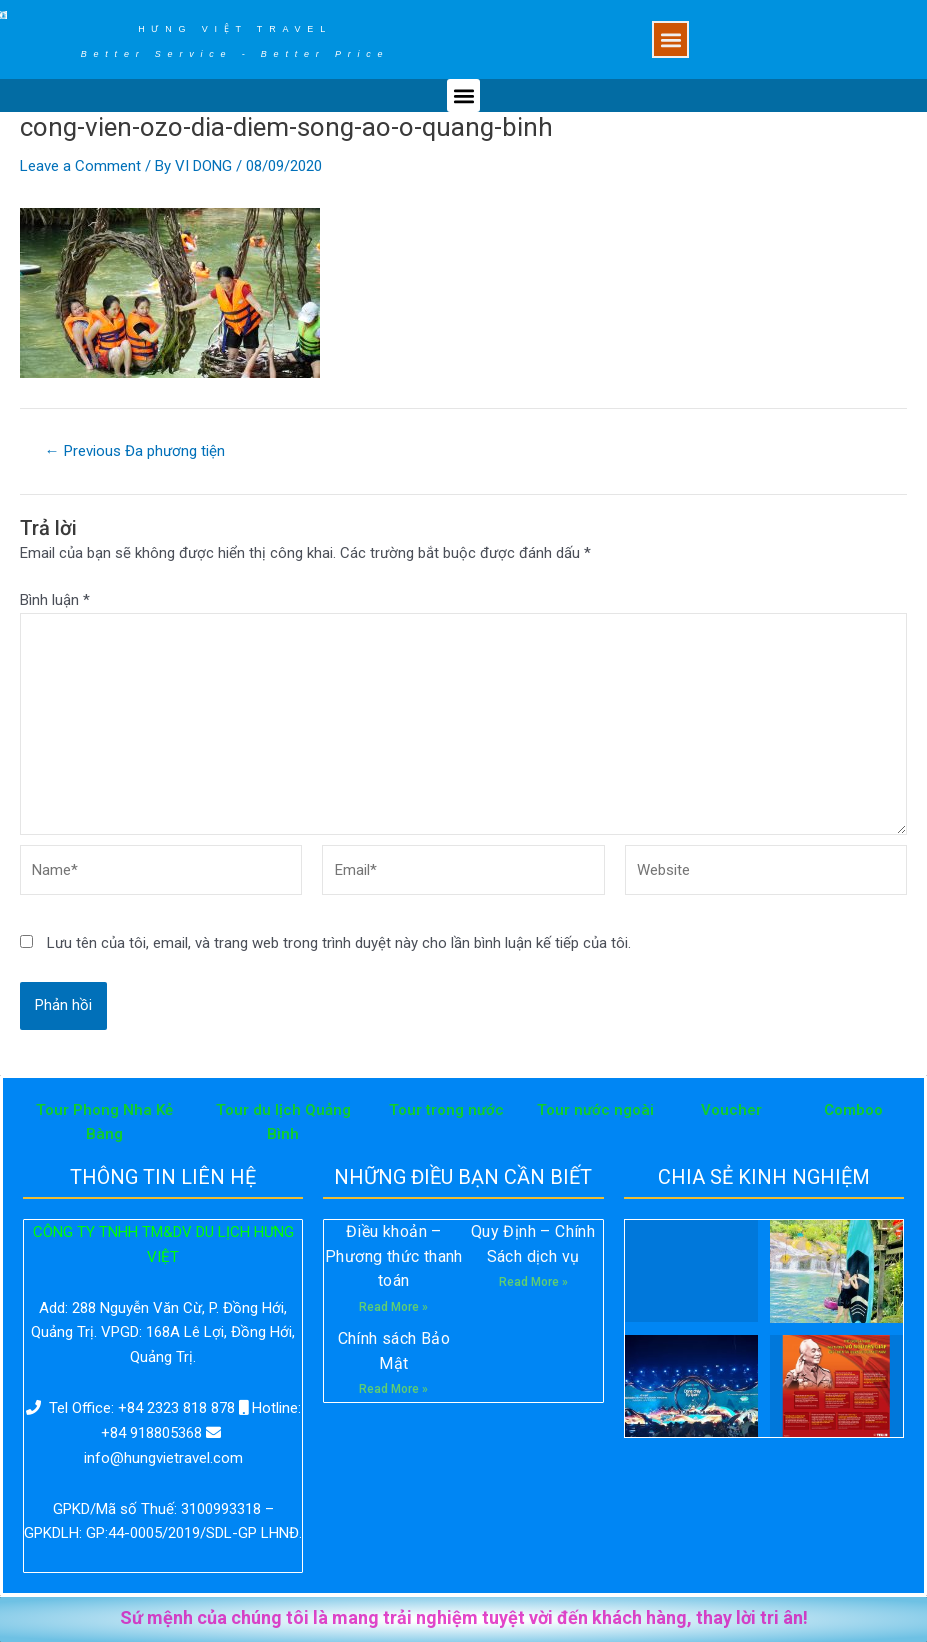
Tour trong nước (446, 1110)
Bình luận (55, 600)
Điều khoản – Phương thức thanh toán (394, 1256)
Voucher (731, 1110)
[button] (670, 39)
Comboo (853, 1110)
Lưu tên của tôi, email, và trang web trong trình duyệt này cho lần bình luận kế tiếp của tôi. (339, 943)
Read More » (393, 1307)
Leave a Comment (80, 166)
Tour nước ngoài (595, 1110)
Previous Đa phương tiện (135, 451)
